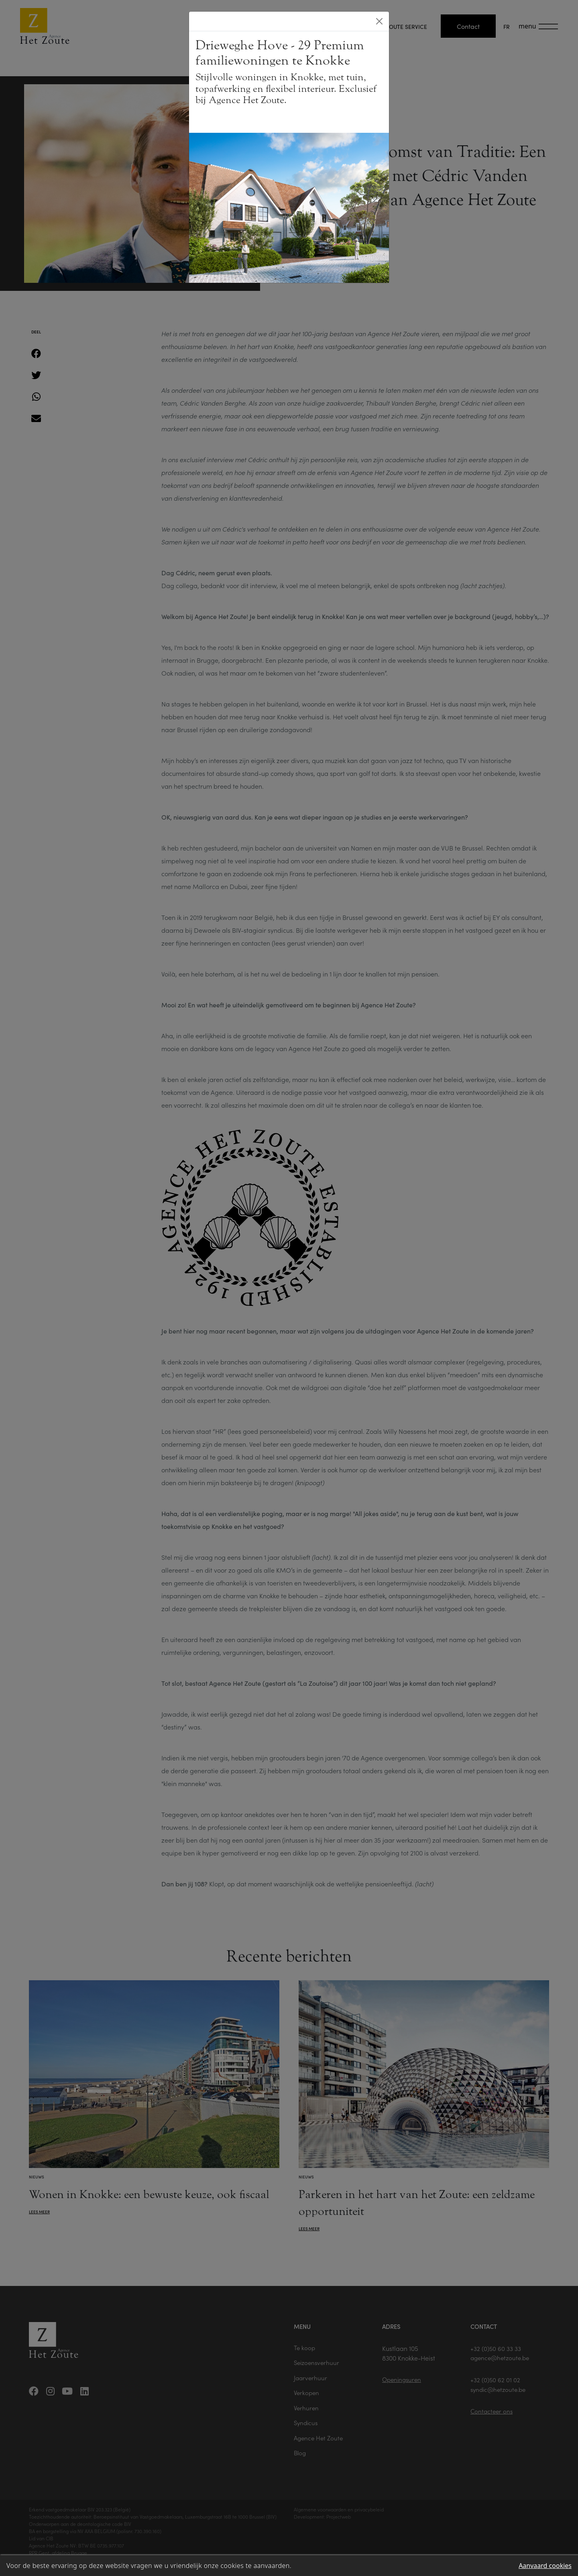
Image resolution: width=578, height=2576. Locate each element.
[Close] (379, 21)
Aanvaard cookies (545, 2565)
